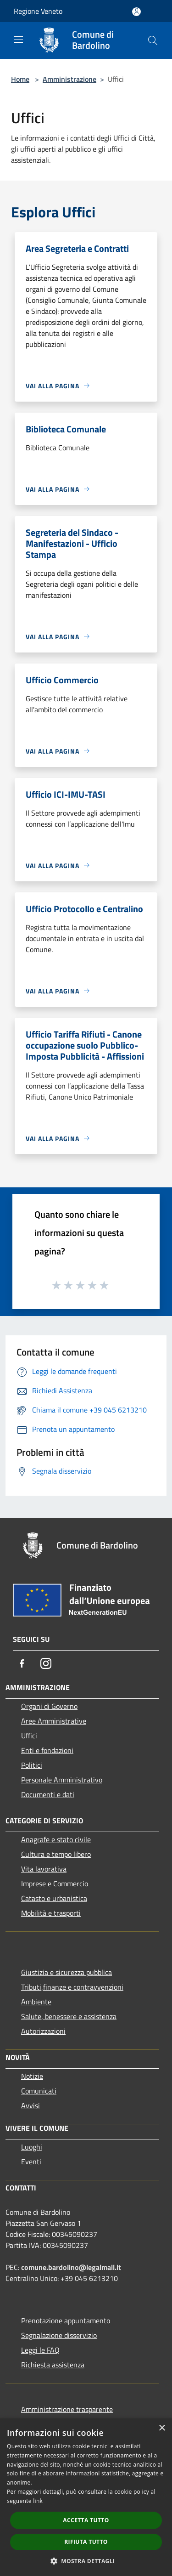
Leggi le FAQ (40, 2349)
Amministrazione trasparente (67, 2409)
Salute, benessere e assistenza (69, 2016)
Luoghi (31, 2146)
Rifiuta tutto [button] (86, 2542)
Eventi (31, 2161)
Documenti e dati (47, 1794)
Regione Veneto (38, 11)
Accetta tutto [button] (86, 2520)
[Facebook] (22, 1663)
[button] (86, 2560)
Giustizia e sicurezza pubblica (66, 1972)
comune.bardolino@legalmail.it (71, 2267)
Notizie (32, 2076)
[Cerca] (152, 40)
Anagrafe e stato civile (56, 1839)
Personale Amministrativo (61, 1779)
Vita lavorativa (44, 1868)
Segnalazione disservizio (59, 2335)
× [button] (161, 2428)
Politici (31, 1764)
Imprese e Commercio (54, 1883)
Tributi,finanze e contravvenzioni (72, 1986)
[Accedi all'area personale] (136, 12)
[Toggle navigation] (18, 39)
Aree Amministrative (53, 1720)
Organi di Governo (49, 1706)
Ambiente (36, 2001)
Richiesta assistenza (52, 2364)
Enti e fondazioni (47, 1750)
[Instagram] (46, 1663)
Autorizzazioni (43, 2031)
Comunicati (38, 2090)
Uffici (29, 1735)
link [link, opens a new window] (38, 2501)
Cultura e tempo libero (56, 1854)
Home (20, 79)
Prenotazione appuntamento (65, 2320)
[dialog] (86, 2497)
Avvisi (30, 2105)
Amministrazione (69, 79)
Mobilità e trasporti (51, 1912)
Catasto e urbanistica (54, 1898)
